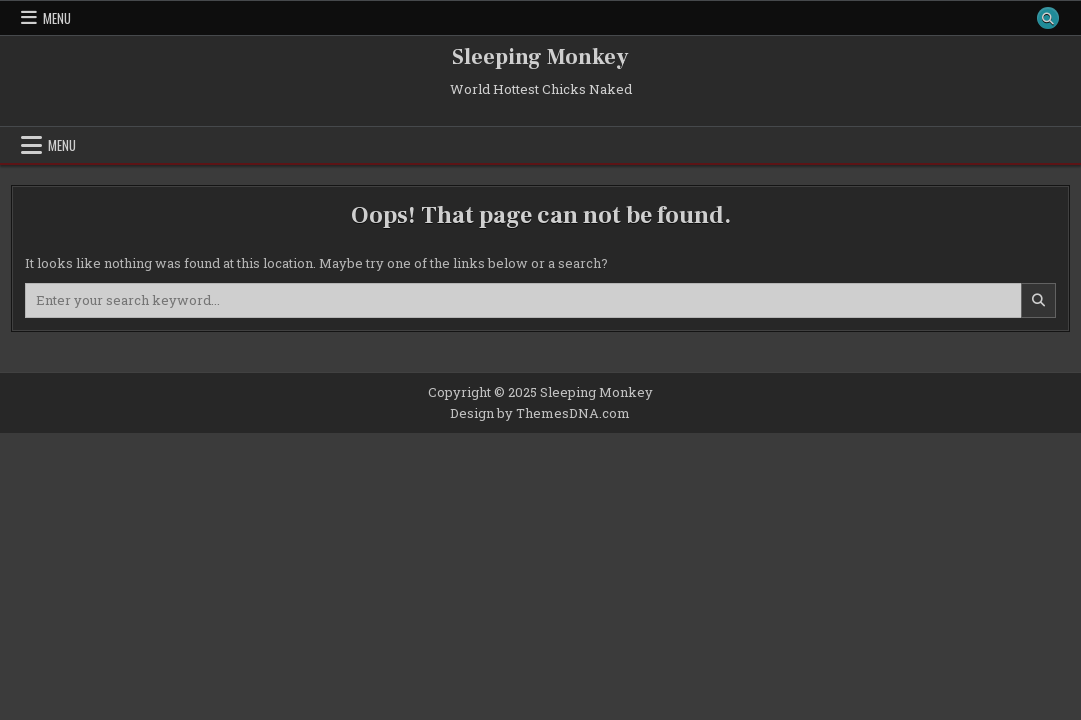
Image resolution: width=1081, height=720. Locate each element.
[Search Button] (1048, 18)
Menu (57, 18)
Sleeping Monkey (540, 57)
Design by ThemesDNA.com (540, 413)
